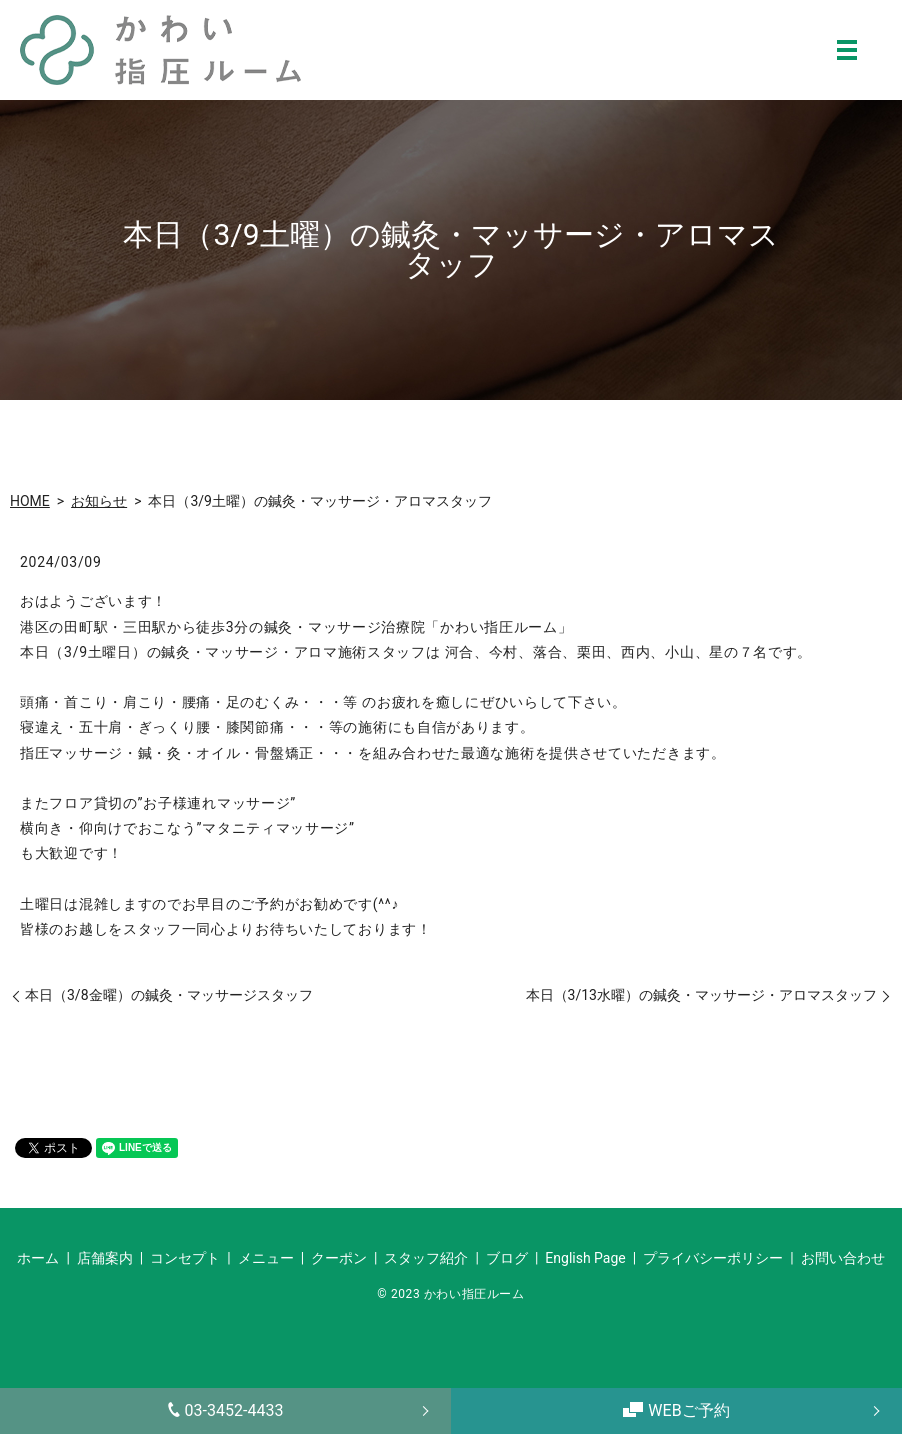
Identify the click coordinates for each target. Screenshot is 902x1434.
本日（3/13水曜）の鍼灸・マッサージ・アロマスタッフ (701, 995)
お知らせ (99, 501)
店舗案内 (105, 1258)
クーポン (339, 1258)
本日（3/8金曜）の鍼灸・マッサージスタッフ (169, 995)
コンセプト (185, 1258)
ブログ (507, 1258)
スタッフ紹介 (426, 1258)
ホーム (38, 1258)
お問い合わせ (843, 1258)
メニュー (266, 1258)
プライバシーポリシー (713, 1258)
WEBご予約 (676, 1410)
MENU (847, 50)
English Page (585, 1258)
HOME (30, 501)
